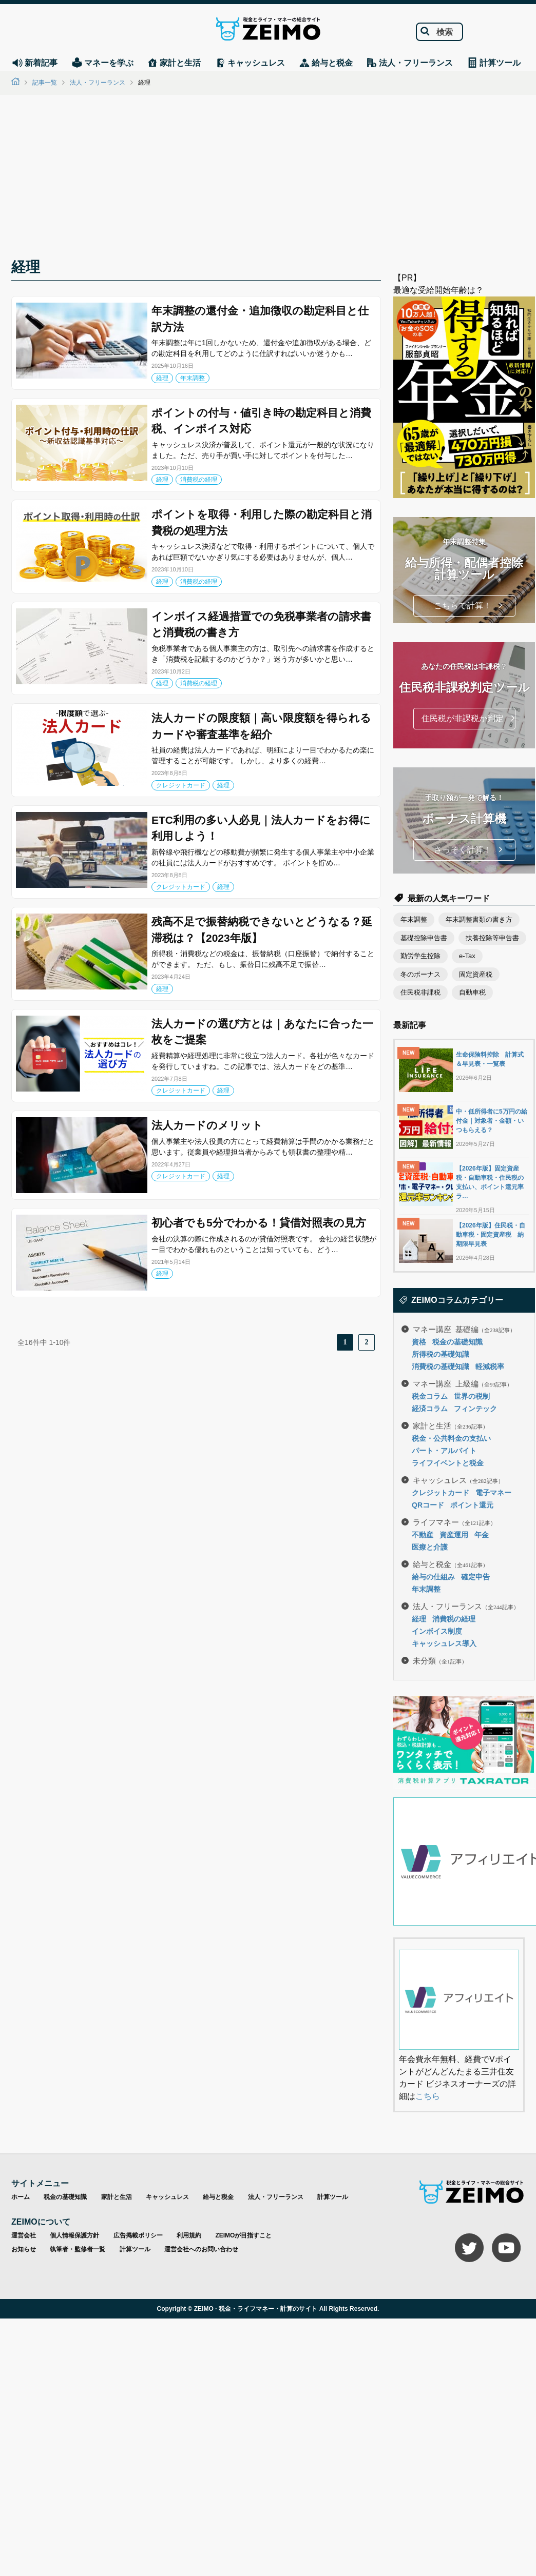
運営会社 (23, 2235)
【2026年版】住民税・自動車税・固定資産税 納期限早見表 (490, 1234)
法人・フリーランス (97, 82)
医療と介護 (430, 1547)
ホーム (20, 2197)
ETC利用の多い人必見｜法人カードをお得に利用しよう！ (261, 828)
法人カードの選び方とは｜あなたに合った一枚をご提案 (262, 1032)
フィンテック (475, 1408)
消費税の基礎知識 (440, 1366)
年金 (481, 1535)
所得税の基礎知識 (440, 1354)
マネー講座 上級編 (462, 1383)
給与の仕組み (433, 1577)
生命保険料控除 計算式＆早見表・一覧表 (490, 1059)
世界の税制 (472, 1396)
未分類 (440, 1660)
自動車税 (472, 992)
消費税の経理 (198, 479)
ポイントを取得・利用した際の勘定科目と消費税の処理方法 (261, 522)
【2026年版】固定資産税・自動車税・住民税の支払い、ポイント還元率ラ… (490, 1182)
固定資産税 (475, 974)
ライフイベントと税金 (448, 1463)
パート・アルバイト (444, 1450)
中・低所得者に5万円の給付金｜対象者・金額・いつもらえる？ (491, 1121)
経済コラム (430, 1408)
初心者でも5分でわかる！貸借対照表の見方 (258, 1222)
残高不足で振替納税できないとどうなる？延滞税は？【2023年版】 (261, 930)
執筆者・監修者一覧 (77, 2249)
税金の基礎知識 (457, 1342)
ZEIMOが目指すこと (243, 2235)
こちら (427, 2096)
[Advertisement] (268, 179)
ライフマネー (454, 1521)
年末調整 (192, 378)
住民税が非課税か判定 (463, 718)
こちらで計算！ (462, 605)
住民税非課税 (420, 992)
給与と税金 (450, 1564)
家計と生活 (450, 1425)
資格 (419, 1342)
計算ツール (332, 2197)
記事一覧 (44, 82)
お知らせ (23, 2249)
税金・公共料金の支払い (451, 1438)
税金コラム (430, 1396)
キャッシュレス (458, 1479)
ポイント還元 (471, 1505)
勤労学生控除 (420, 956)
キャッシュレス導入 (444, 1643)
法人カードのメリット (207, 1125)
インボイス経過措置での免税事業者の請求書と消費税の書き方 (261, 624)
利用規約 (189, 2235)
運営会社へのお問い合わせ (201, 2249)
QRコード (428, 1505)
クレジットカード (180, 785)
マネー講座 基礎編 (464, 1329)
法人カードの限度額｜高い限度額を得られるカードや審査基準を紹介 (261, 726)
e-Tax (467, 956)
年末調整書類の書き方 (479, 919)
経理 (162, 378)
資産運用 (453, 1535)
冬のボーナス (420, 974)
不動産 (422, 1535)
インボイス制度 (437, 1631)
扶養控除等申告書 (492, 938)
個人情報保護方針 (74, 2235)
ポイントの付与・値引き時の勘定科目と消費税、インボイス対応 (261, 421)
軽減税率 (489, 1366)
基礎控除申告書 (423, 938)
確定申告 (475, 1577)
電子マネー (493, 1493)
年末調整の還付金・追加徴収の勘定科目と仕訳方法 (260, 319)
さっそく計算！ (462, 849)
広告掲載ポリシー (138, 2235)
